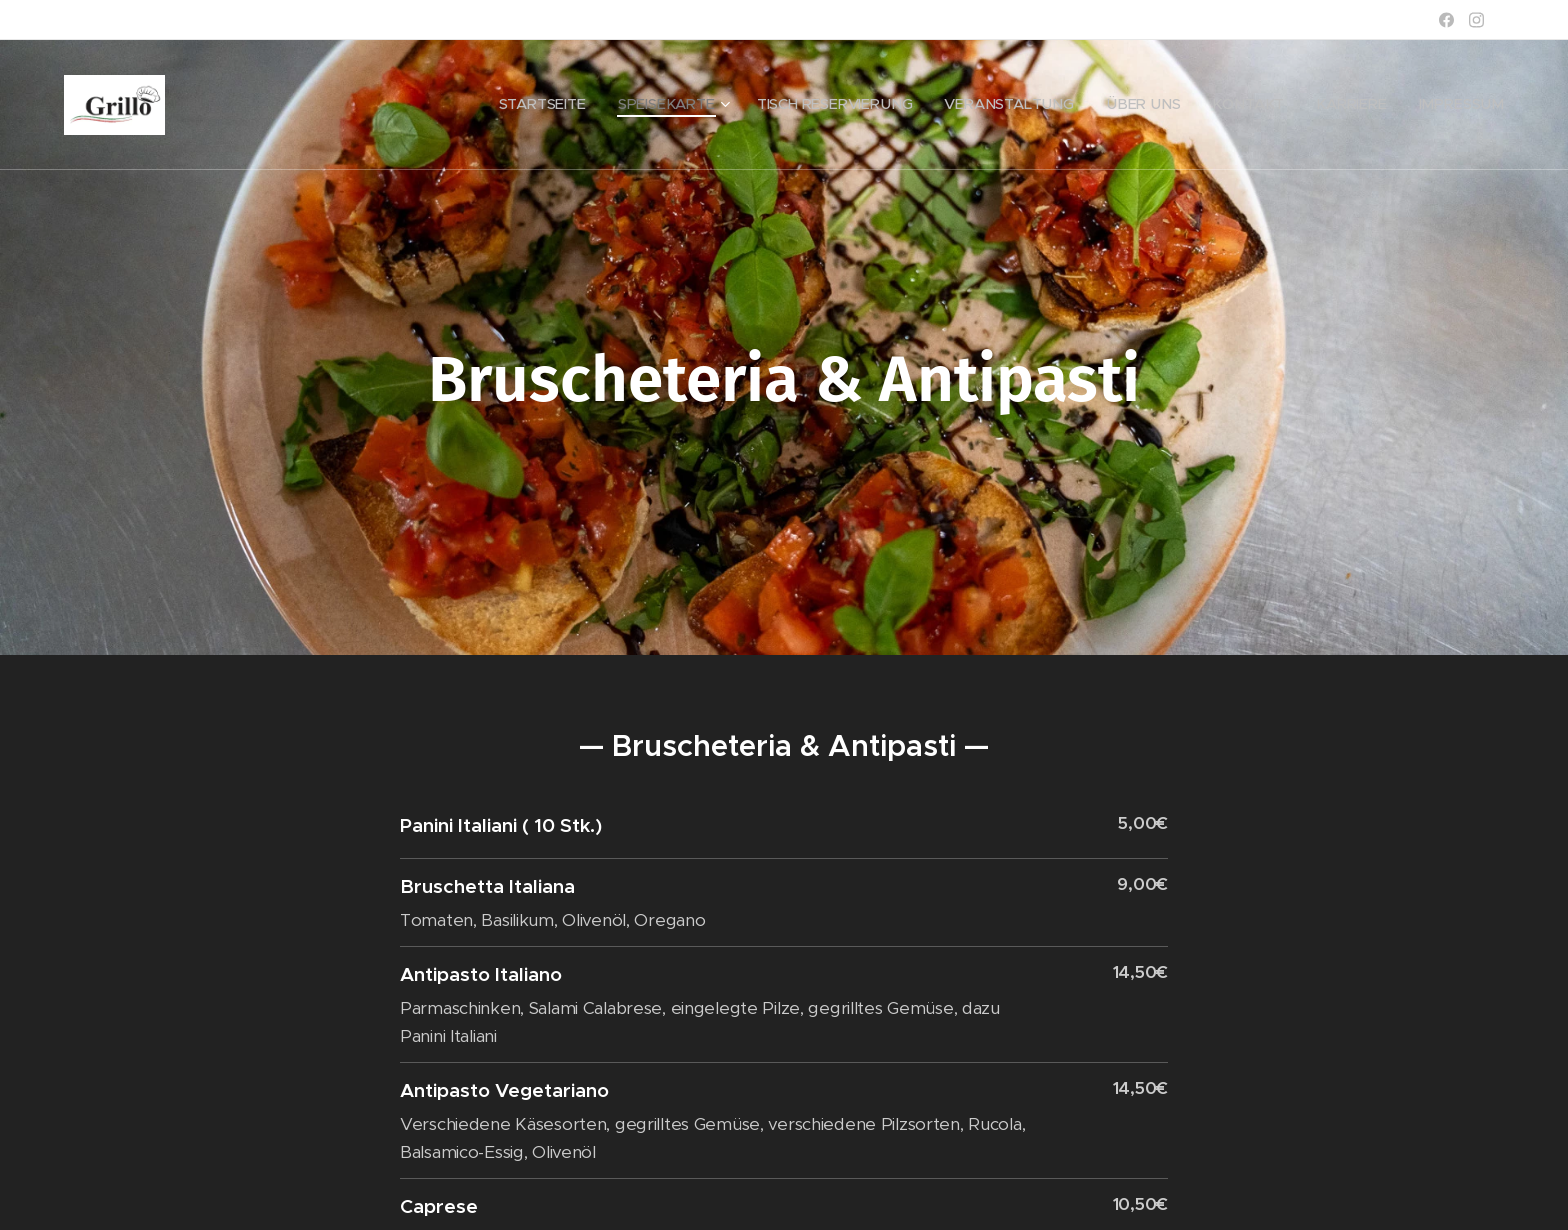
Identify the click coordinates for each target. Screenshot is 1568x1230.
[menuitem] (616, 105)
